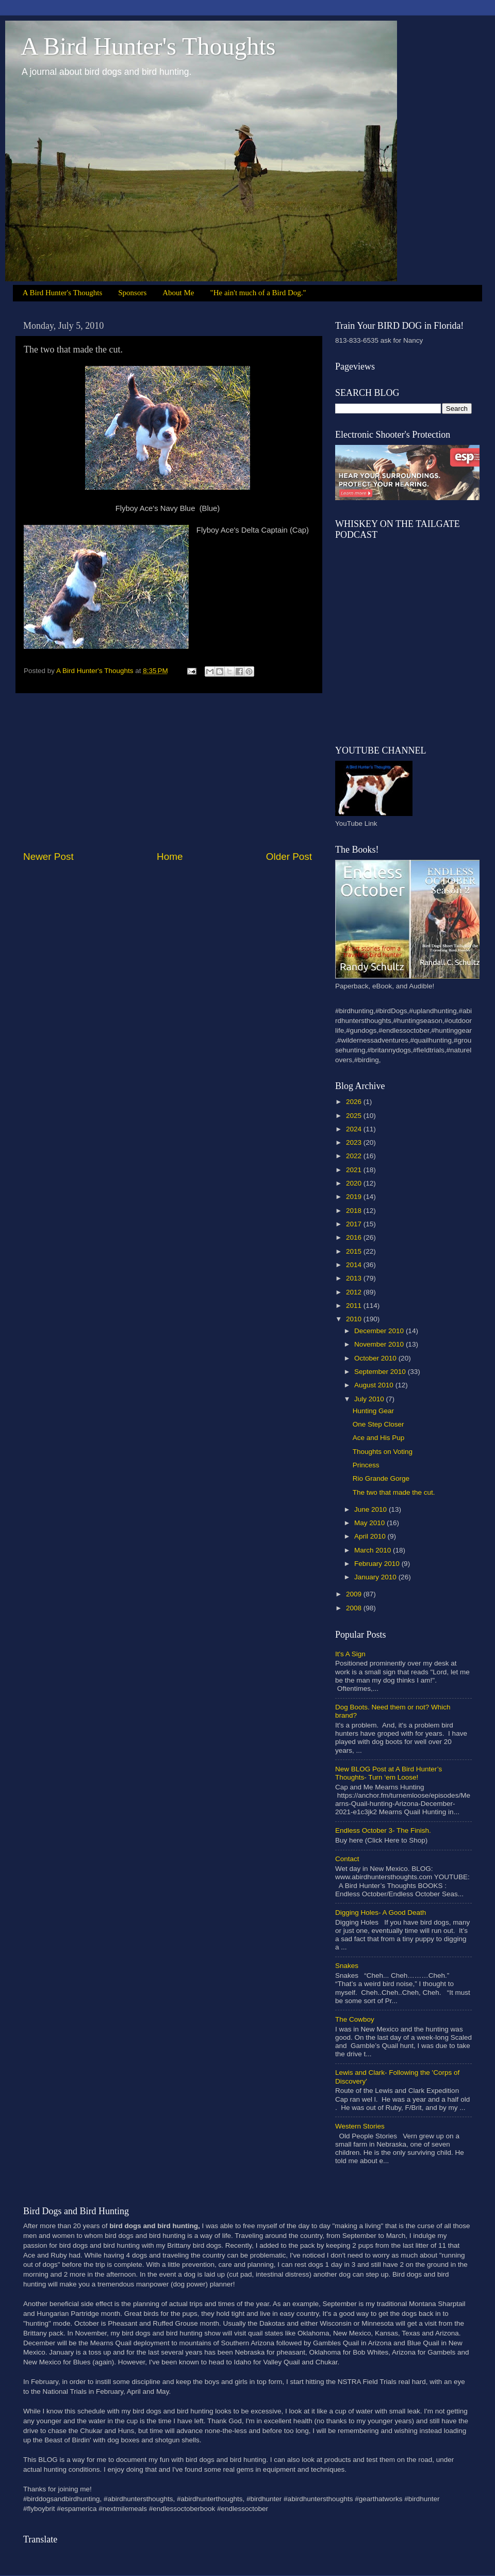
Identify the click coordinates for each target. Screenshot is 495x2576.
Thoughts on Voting (382, 1451)
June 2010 (371, 1509)
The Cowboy (354, 2019)
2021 (355, 1170)
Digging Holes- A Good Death (380, 1912)
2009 (355, 1594)
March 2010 (373, 1550)
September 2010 (381, 1371)
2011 (355, 1305)
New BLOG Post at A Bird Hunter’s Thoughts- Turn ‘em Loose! (388, 1773)
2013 (355, 1278)
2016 (355, 1237)
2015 (355, 1251)
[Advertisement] (167, 771)
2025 (355, 1115)
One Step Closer (378, 1424)
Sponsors (132, 293)
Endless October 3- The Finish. (383, 1830)
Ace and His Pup (379, 1438)
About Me (178, 293)
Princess (366, 1465)
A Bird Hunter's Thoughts (148, 46)
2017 (355, 1224)
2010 (355, 1319)
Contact (347, 1859)
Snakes (346, 1966)
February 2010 (378, 1563)
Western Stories (360, 2126)
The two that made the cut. (394, 1492)
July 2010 (370, 1399)
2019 (355, 1197)
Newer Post (48, 856)
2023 (355, 1142)
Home (170, 856)
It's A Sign (350, 1654)
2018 (355, 1210)
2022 (355, 1156)
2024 (355, 1129)
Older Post (289, 856)
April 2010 (371, 1536)
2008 (355, 1608)
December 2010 (380, 1331)
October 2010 (376, 1358)
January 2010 (376, 1577)
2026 (355, 1102)
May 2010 (370, 1523)
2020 (355, 1183)
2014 (355, 1265)
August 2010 (374, 1385)
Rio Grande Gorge (381, 1478)
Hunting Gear (373, 1411)
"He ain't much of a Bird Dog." (258, 293)
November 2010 (380, 1344)
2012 (355, 1292)
